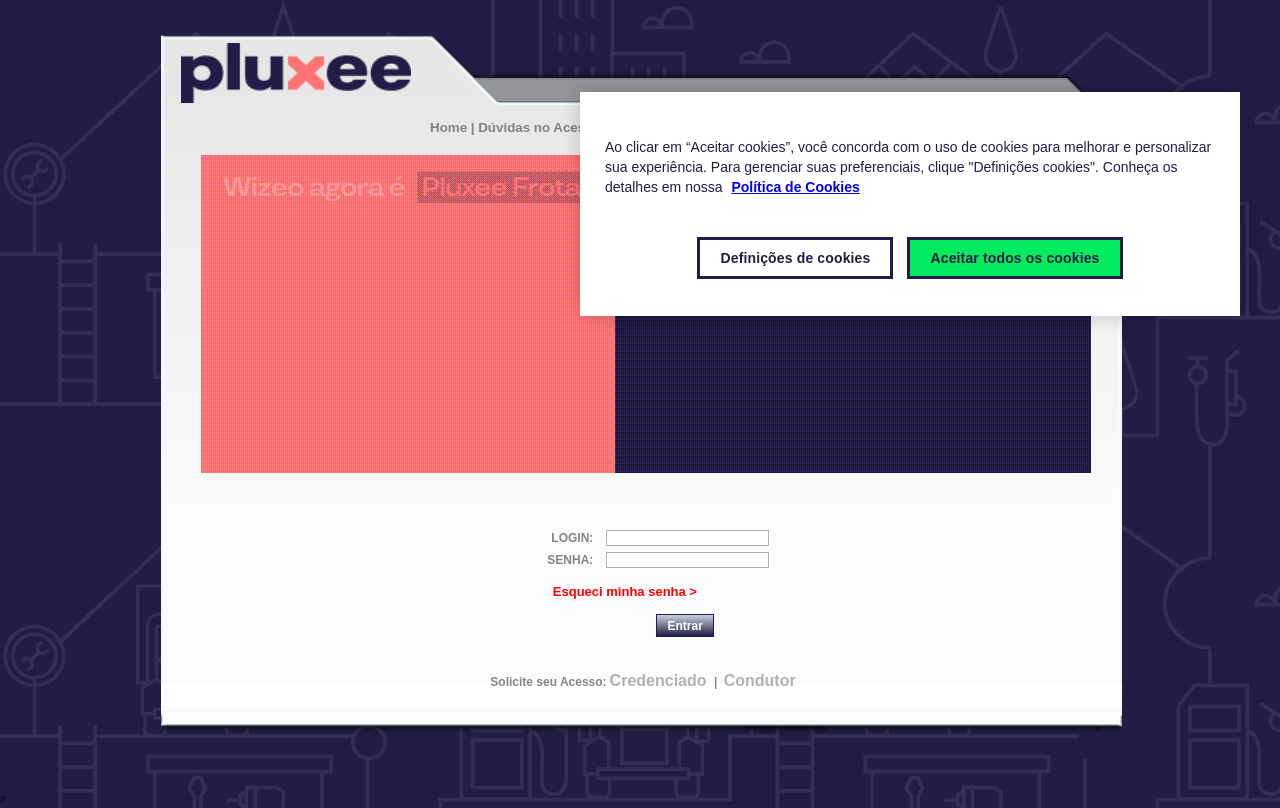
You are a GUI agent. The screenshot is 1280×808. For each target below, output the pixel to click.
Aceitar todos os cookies (1014, 258)
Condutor (760, 680)
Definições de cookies (795, 258)
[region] (910, 204)
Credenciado (658, 680)
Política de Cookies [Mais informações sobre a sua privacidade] (795, 187)
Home (448, 127)
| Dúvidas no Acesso (536, 127)
